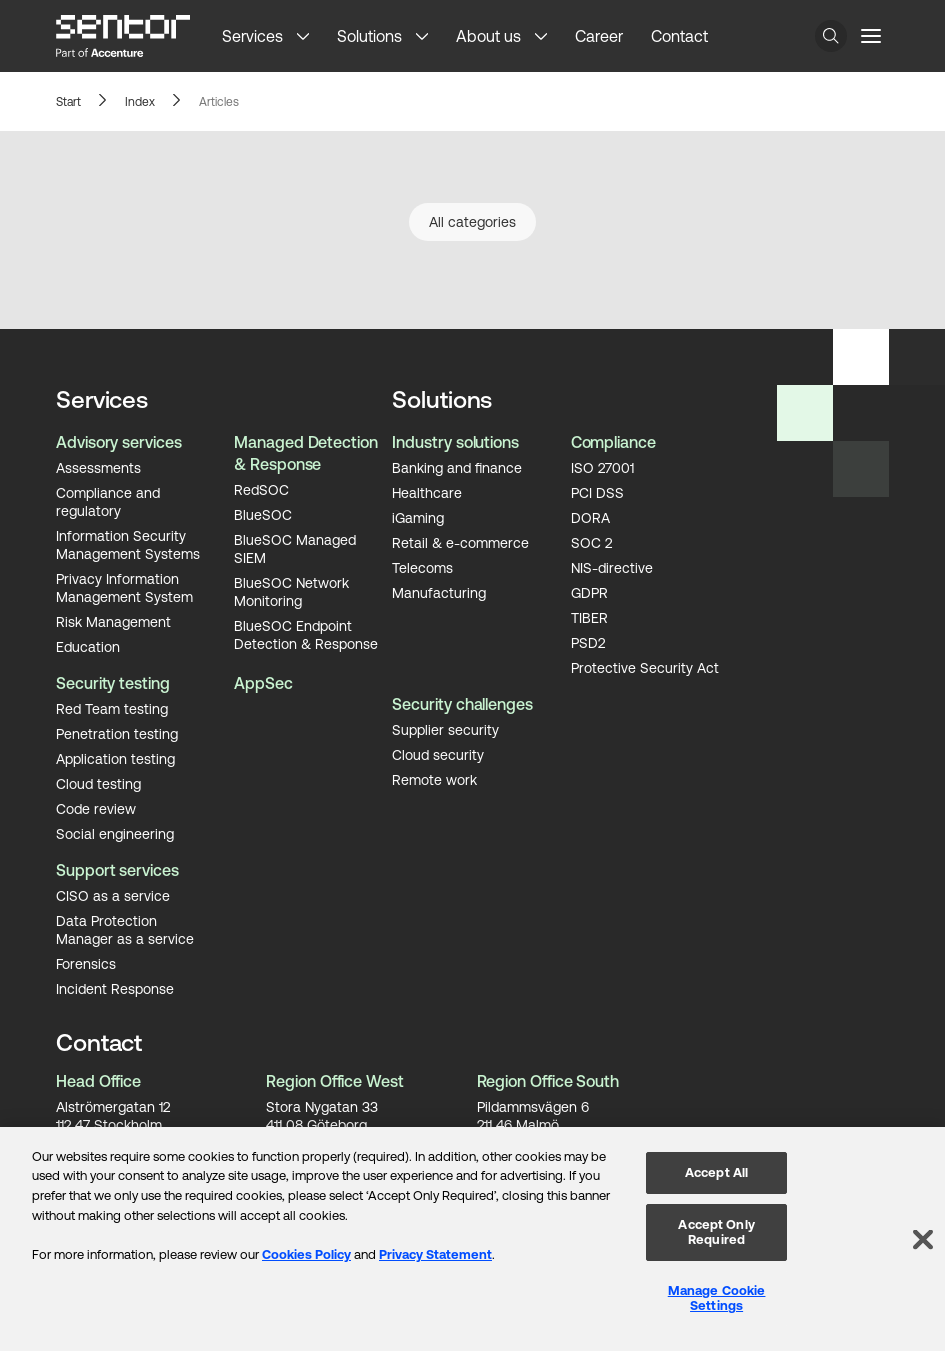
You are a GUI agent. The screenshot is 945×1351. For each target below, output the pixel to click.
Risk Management (113, 621)
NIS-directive (612, 567)
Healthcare (427, 492)
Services (252, 36)
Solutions (369, 36)
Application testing (115, 758)
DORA (590, 517)
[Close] (923, 1239)
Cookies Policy (306, 1254)
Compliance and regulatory (108, 501)
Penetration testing (117, 733)
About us (488, 36)
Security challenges (462, 704)
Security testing (113, 683)
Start (68, 102)
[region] (472, 1239)
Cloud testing (98, 783)
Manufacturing (439, 592)
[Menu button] (871, 36)
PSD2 (588, 642)
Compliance (613, 442)
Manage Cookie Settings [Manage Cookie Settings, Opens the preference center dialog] (717, 1298)
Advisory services (119, 442)
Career (599, 36)
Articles (219, 102)
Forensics (86, 963)
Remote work (434, 779)
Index (140, 102)
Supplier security (445, 729)
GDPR (589, 592)
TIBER (589, 617)
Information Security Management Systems (128, 544)
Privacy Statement (435, 1254)
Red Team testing (112, 708)
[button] (310, 36)
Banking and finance (457, 467)
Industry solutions (455, 442)
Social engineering (115, 833)
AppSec (263, 683)
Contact (679, 36)
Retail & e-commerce (460, 542)
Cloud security (438, 754)
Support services (117, 870)
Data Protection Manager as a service (125, 929)
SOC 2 (591, 542)
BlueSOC (263, 514)
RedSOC (261, 489)
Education (88, 646)
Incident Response (115, 988)
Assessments (98, 467)
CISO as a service (113, 895)
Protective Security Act (645, 667)
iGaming (418, 517)
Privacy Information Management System (124, 587)
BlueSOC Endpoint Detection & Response (306, 634)
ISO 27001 (602, 467)
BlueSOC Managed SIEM (295, 548)
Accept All (716, 1172)
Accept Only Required (716, 1232)
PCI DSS (597, 492)
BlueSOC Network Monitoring (291, 591)
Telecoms (422, 567)
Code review (96, 808)
